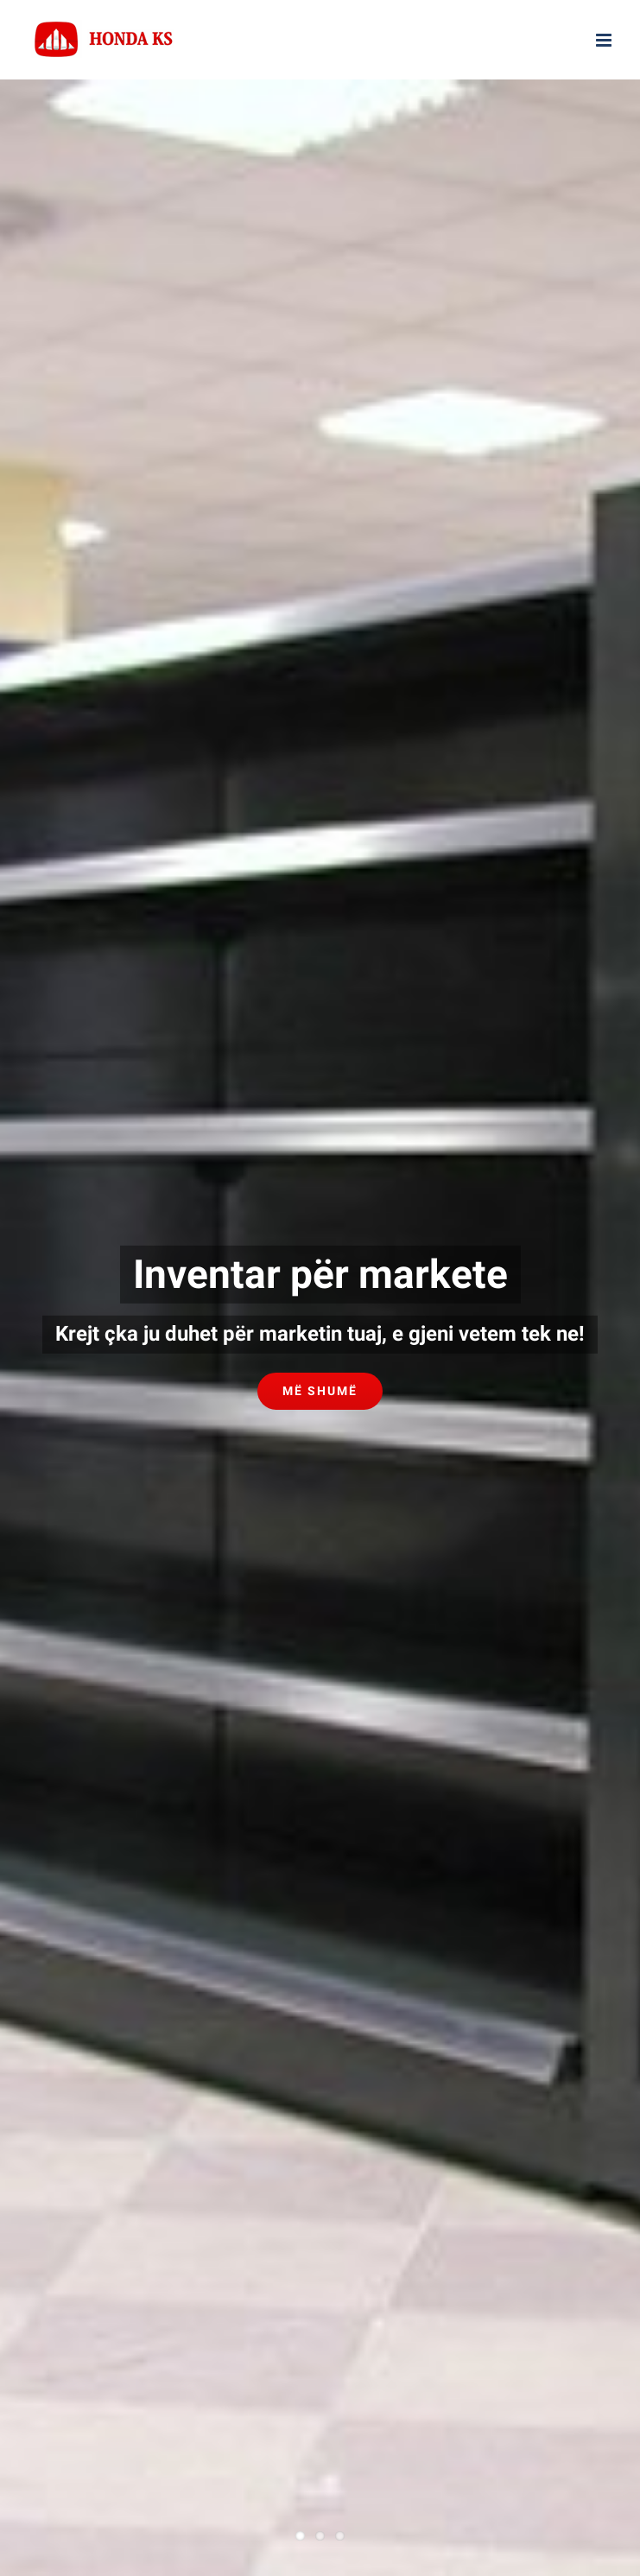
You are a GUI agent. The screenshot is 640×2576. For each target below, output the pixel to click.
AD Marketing (525, 1911)
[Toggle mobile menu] (605, 40)
